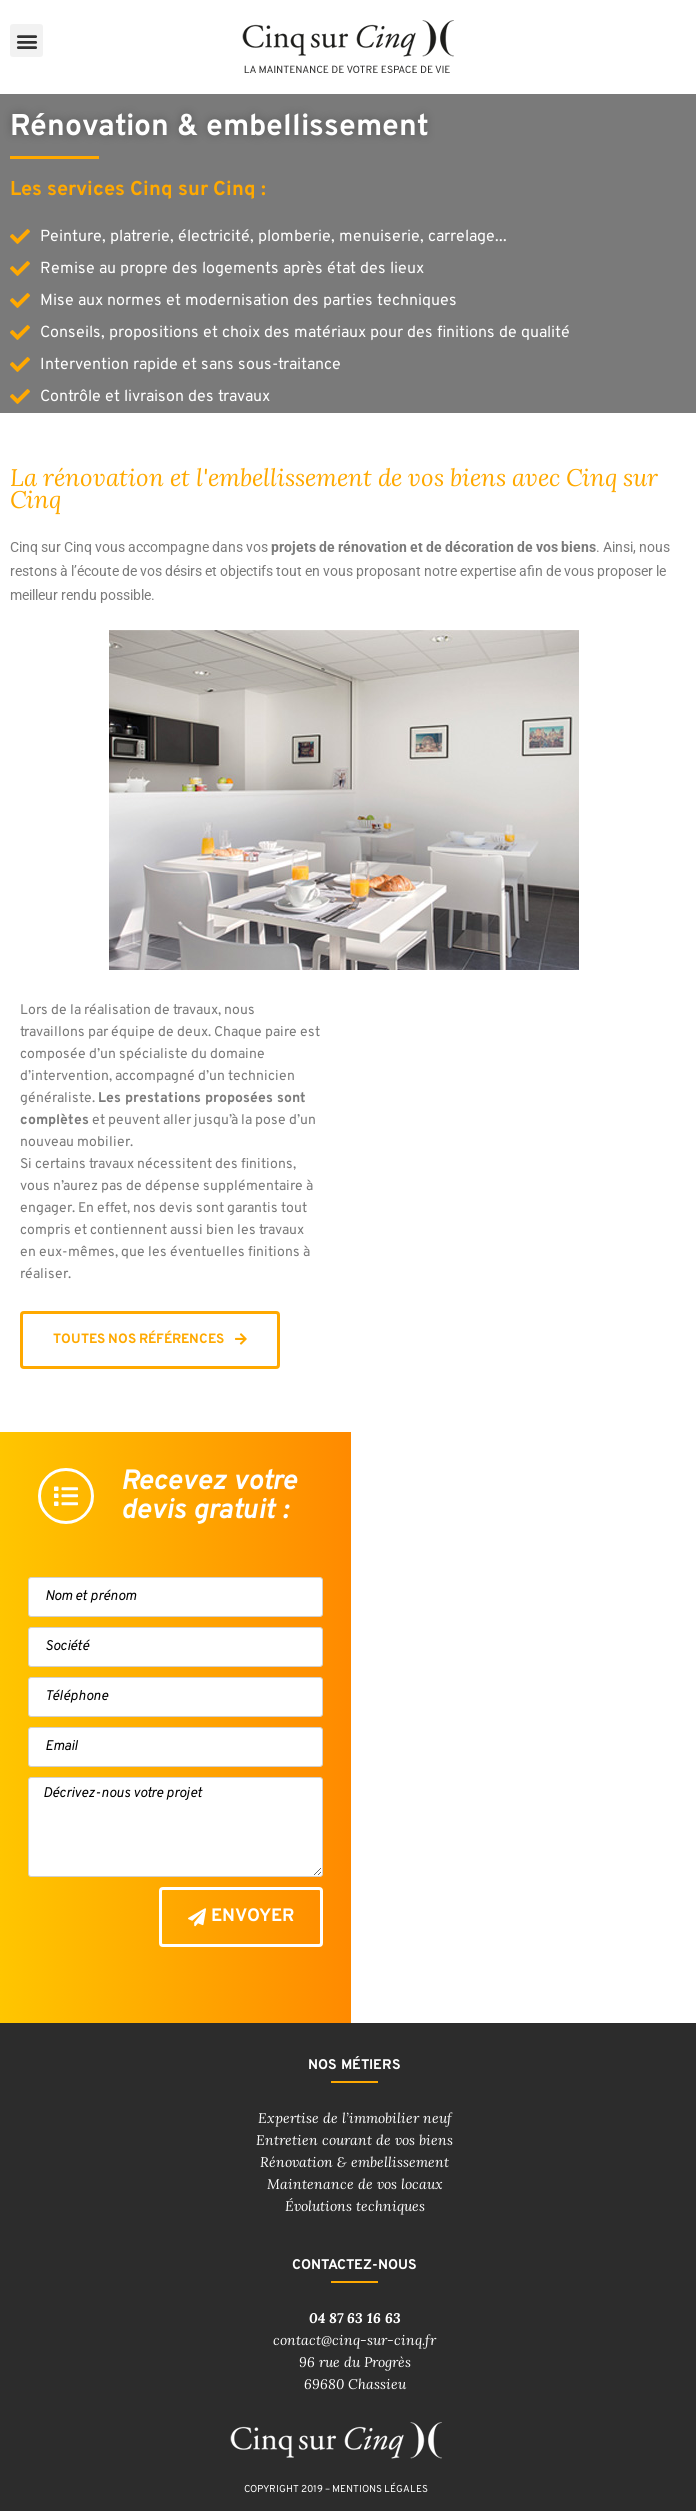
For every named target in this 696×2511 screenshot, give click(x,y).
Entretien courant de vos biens (354, 2140)
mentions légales (380, 2489)
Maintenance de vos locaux (355, 2184)
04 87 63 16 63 (355, 2318)
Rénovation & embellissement (354, 2162)
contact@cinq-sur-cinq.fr (354, 2340)
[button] (26, 40)
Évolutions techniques (355, 2206)
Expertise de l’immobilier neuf (355, 2118)
